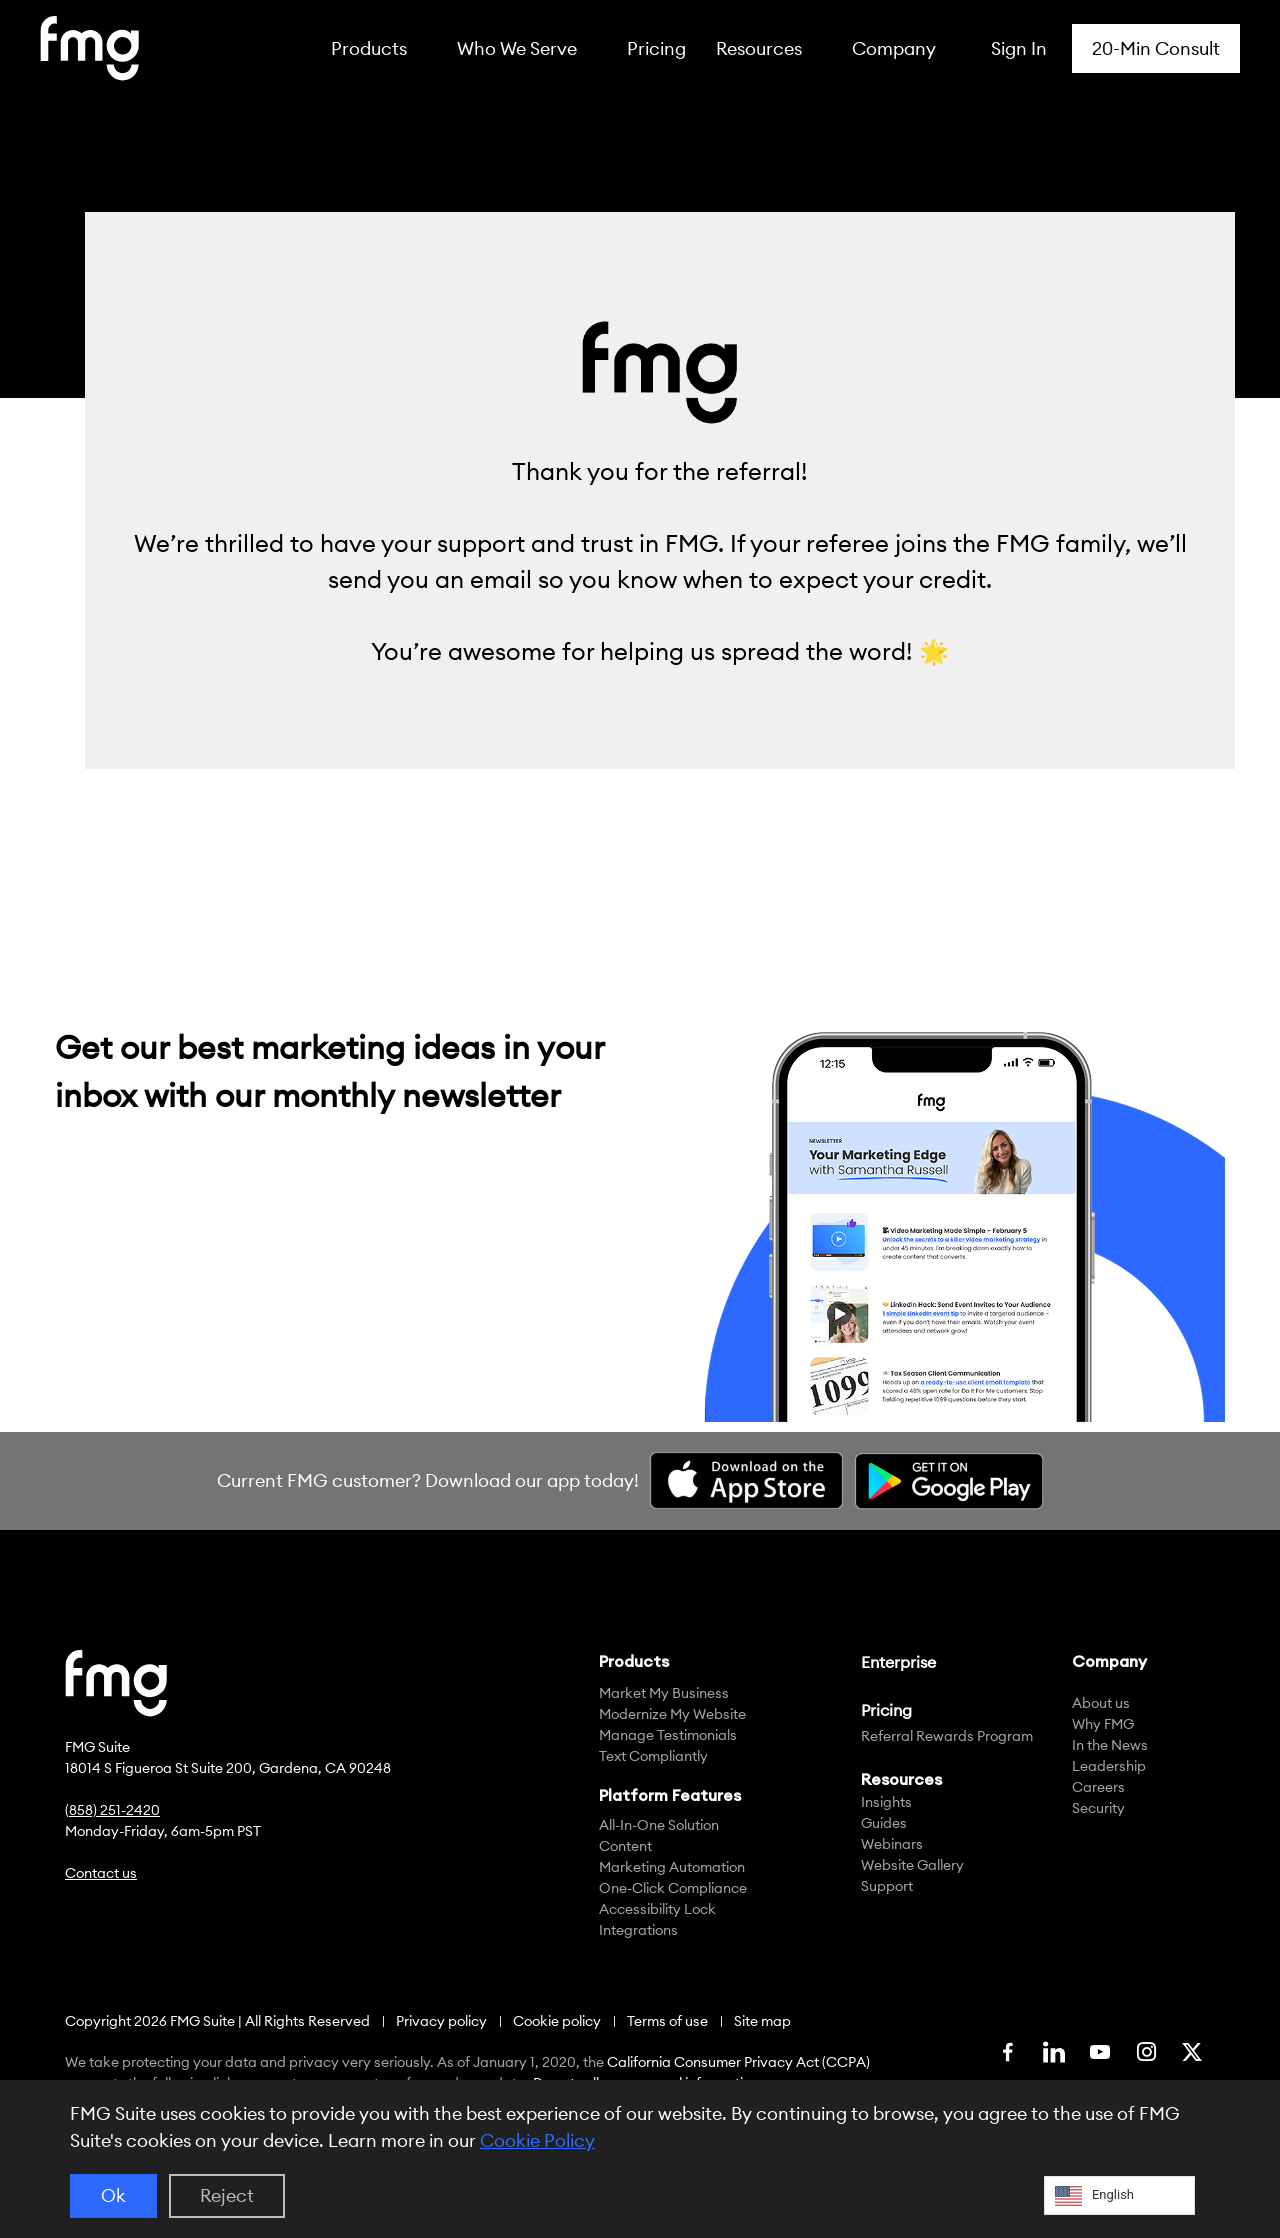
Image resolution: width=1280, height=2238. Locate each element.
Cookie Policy (537, 2140)
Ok (113, 2195)
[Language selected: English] (1119, 2195)
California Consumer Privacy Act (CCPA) (738, 2062)
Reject (227, 2195)
